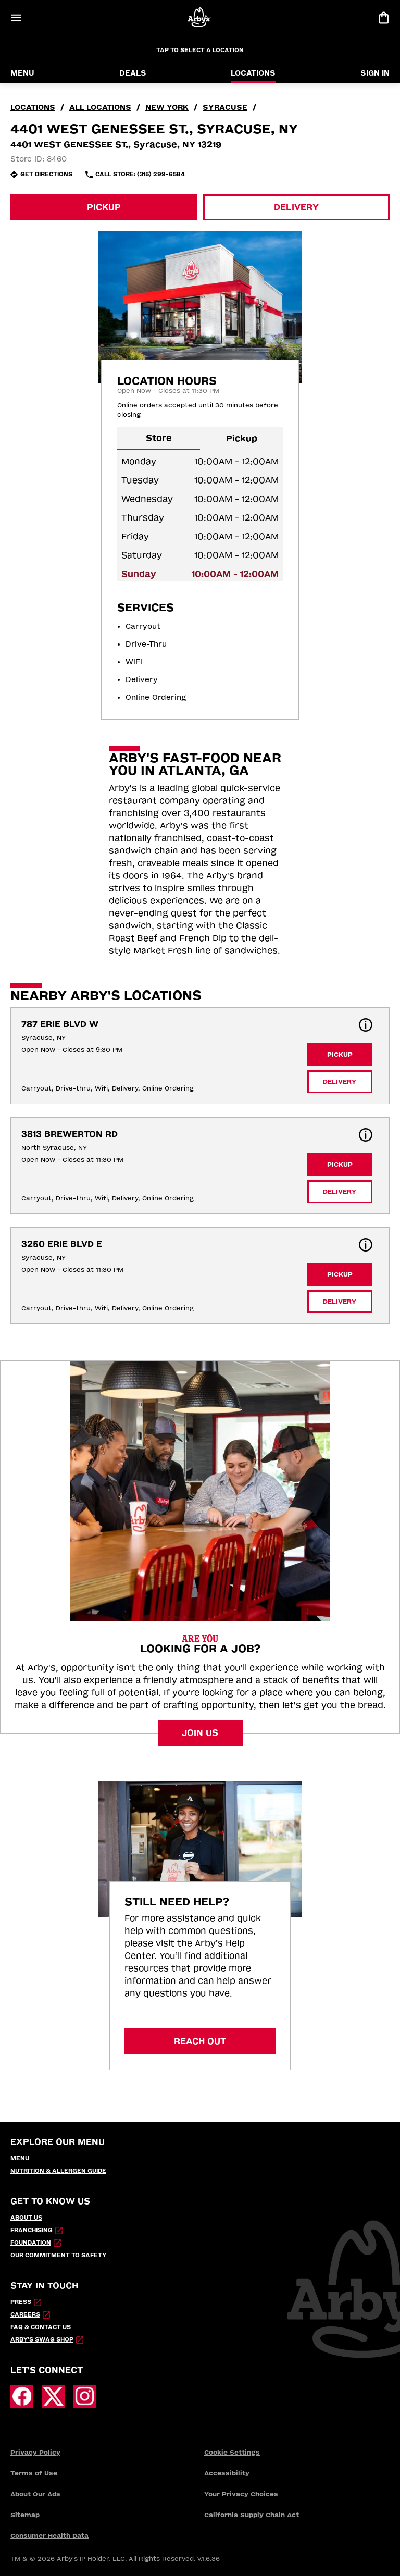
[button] (365, 1025)
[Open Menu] (15, 18)
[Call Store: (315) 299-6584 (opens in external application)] (135, 174)
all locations (100, 107)
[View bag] (383, 17)
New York (167, 107)
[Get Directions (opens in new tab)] (41, 174)
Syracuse (225, 107)
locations (32, 107)
